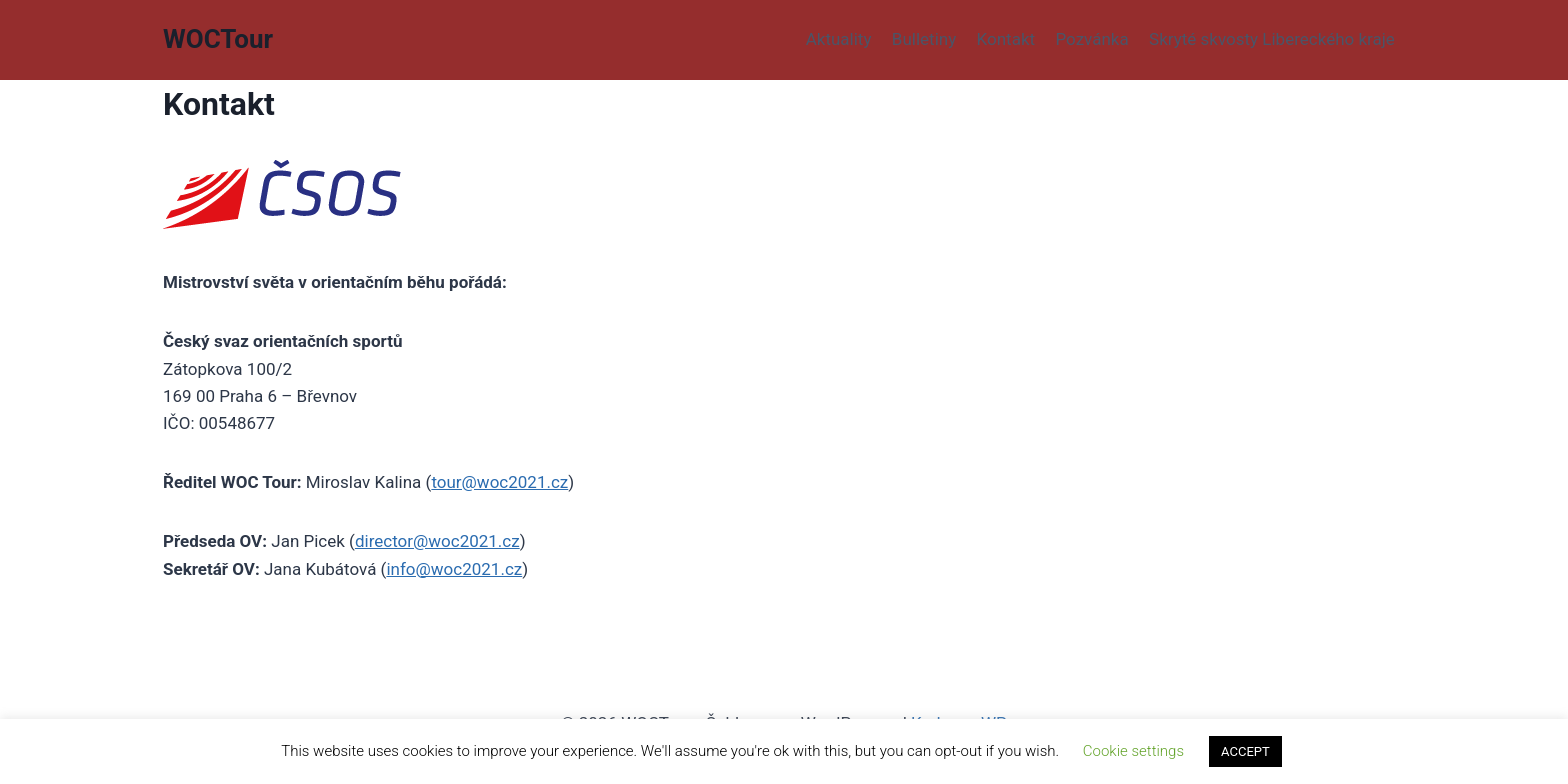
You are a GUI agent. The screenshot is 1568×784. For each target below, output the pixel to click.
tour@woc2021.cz (499, 482)
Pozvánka (1091, 39)
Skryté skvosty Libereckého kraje (1272, 39)
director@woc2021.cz (437, 541)
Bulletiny (924, 39)
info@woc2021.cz (454, 569)
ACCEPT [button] (1245, 751)
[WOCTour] (218, 39)
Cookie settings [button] (1133, 751)
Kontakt (1006, 39)
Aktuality (839, 39)
